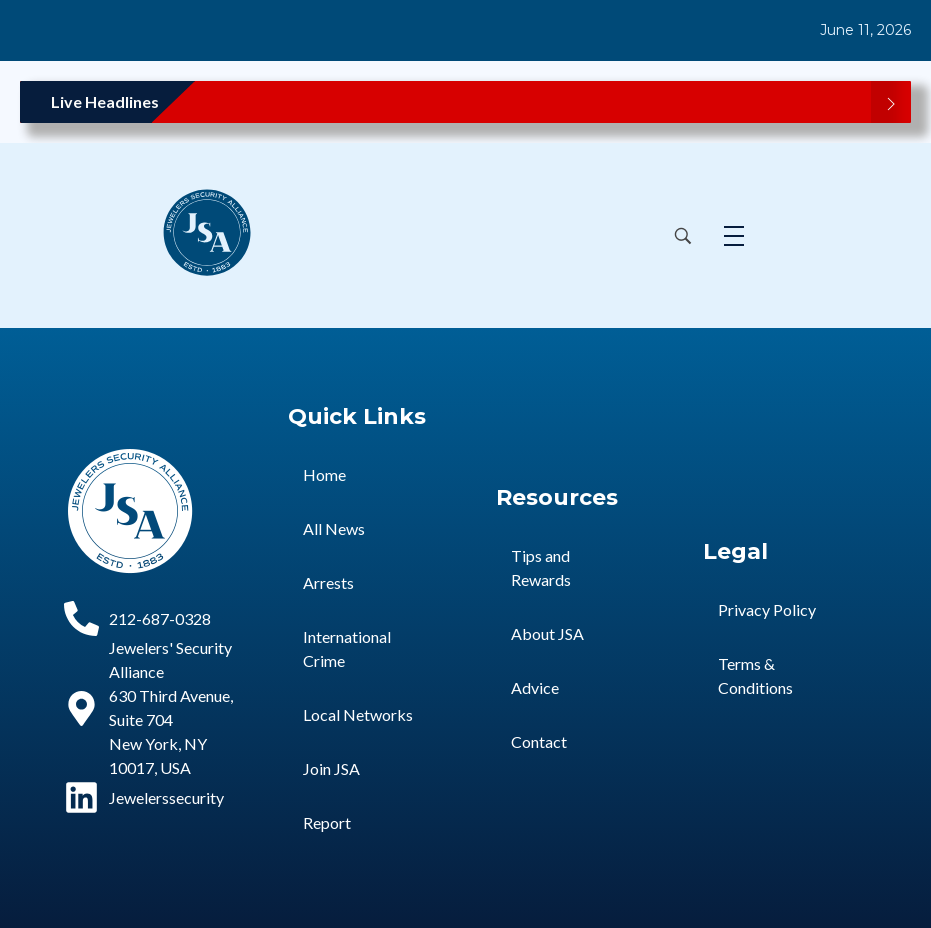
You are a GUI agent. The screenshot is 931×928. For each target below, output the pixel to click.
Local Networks (358, 714)
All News (334, 528)
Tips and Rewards (541, 567)
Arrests (328, 582)
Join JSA (331, 768)
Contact (539, 741)
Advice (535, 687)
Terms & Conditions (755, 675)
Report (327, 822)
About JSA (547, 633)
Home (324, 474)
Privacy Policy (767, 609)
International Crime (347, 648)
